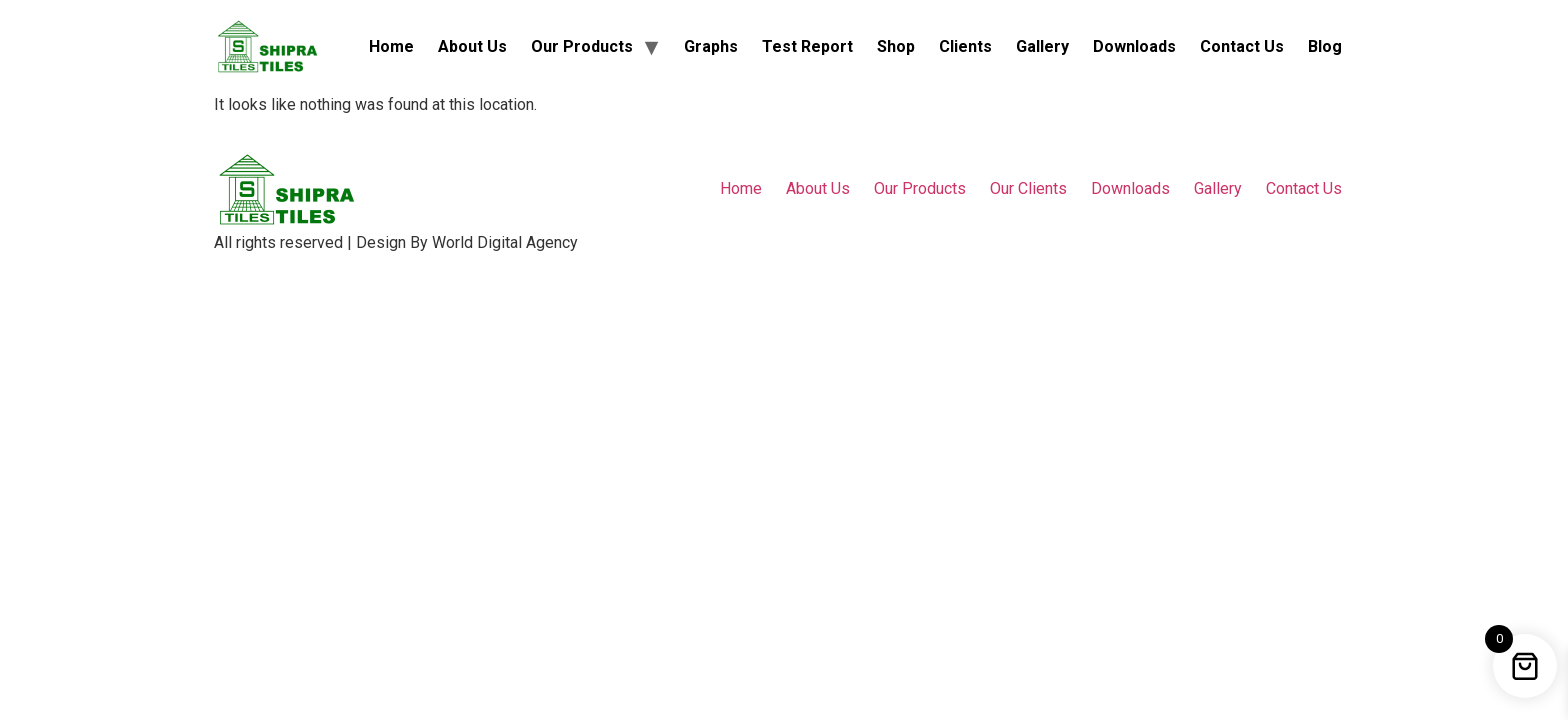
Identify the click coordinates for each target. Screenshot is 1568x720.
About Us (472, 46)
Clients (965, 46)
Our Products (582, 46)
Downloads (1134, 46)
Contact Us (1242, 46)
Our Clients (1028, 188)
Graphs (711, 46)
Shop (896, 46)
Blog (1325, 46)
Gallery (1042, 46)
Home (391, 46)
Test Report (807, 46)
